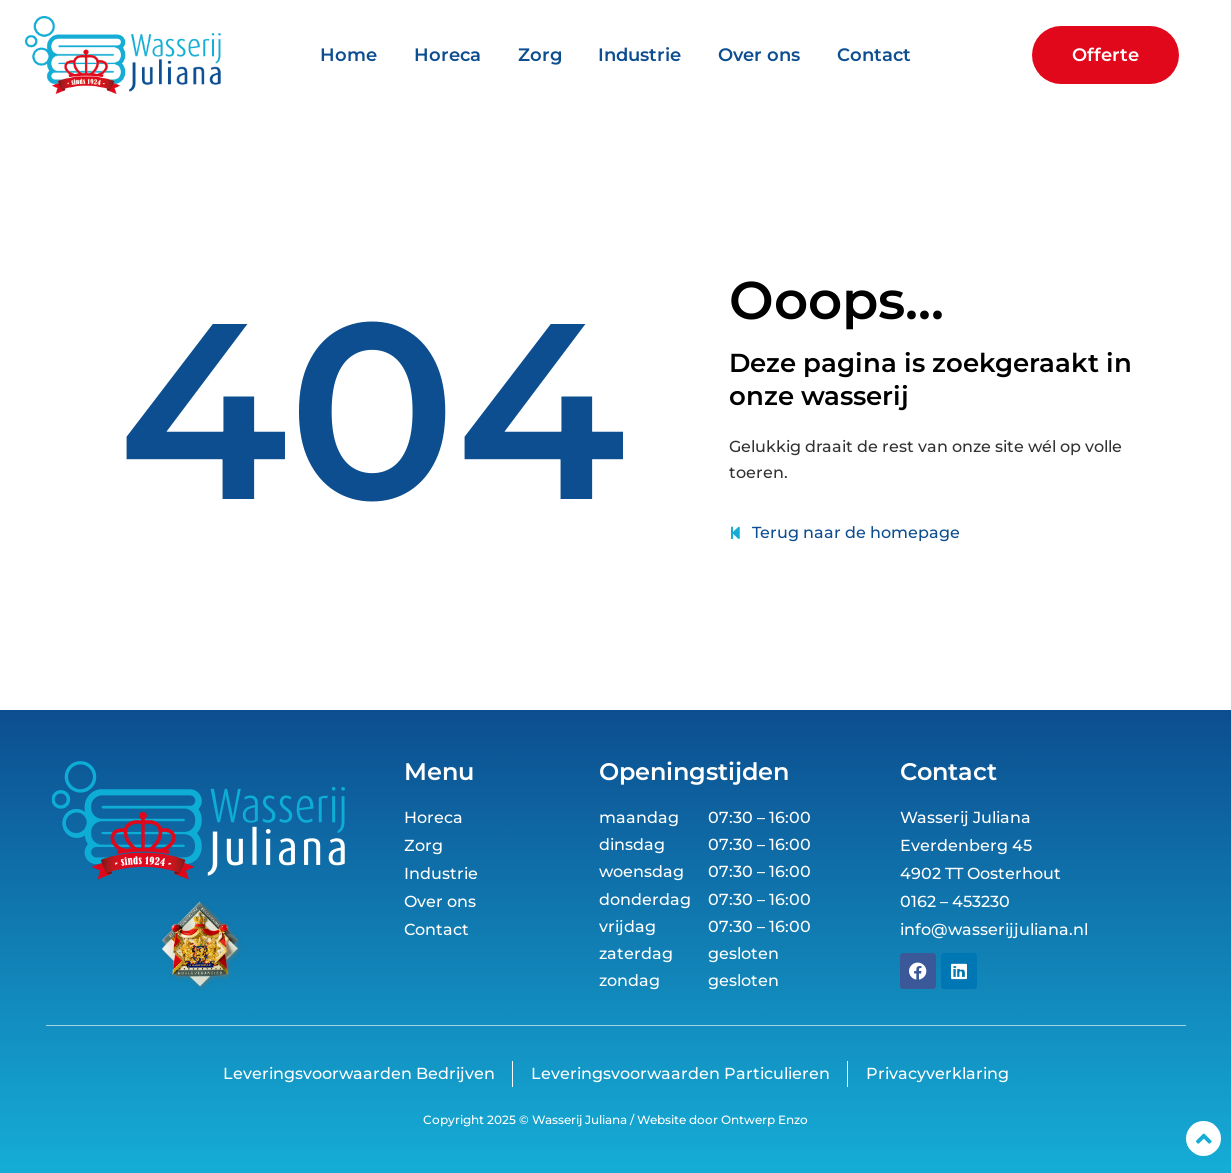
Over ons (759, 55)
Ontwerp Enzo (763, 1119)
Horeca (447, 55)
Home (348, 55)
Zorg (540, 55)
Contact (874, 55)
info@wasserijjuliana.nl (994, 929)
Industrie (639, 55)
